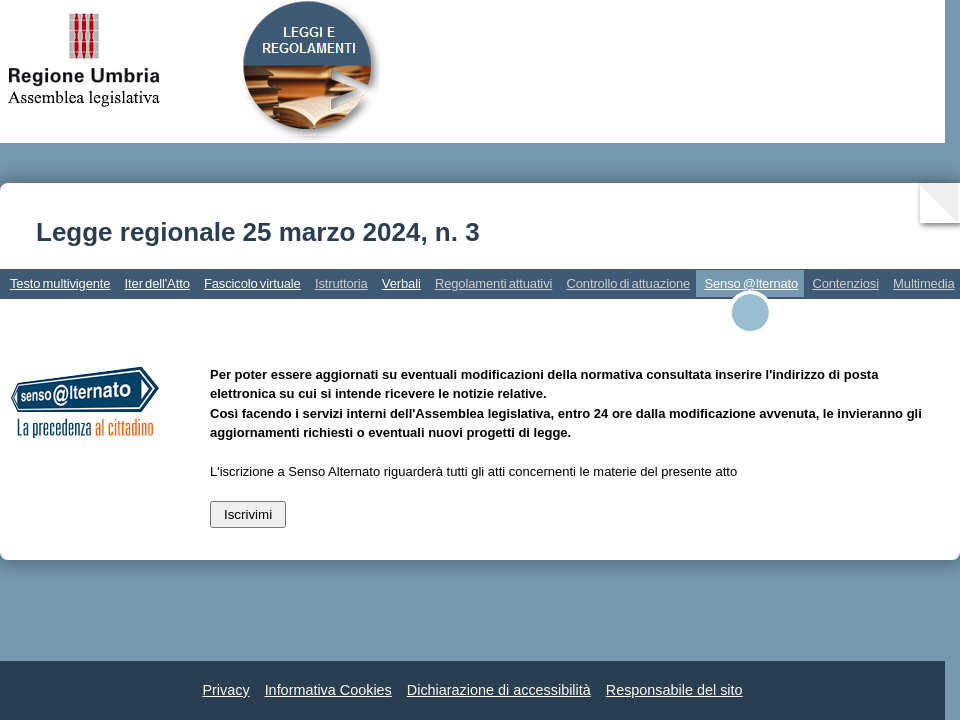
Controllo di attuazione (628, 283)
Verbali (401, 283)
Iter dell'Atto (157, 283)
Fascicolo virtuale (252, 283)
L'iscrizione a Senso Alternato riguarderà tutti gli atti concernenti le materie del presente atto (473, 471)
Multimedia (924, 283)
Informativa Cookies (328, 690)
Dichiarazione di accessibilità (499, 690)
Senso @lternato (751, 283)
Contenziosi (845, 283)
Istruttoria (341, 283)
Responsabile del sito (674, 690)
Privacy (225, 690)
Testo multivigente (60, 283)
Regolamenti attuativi (493, 283)
